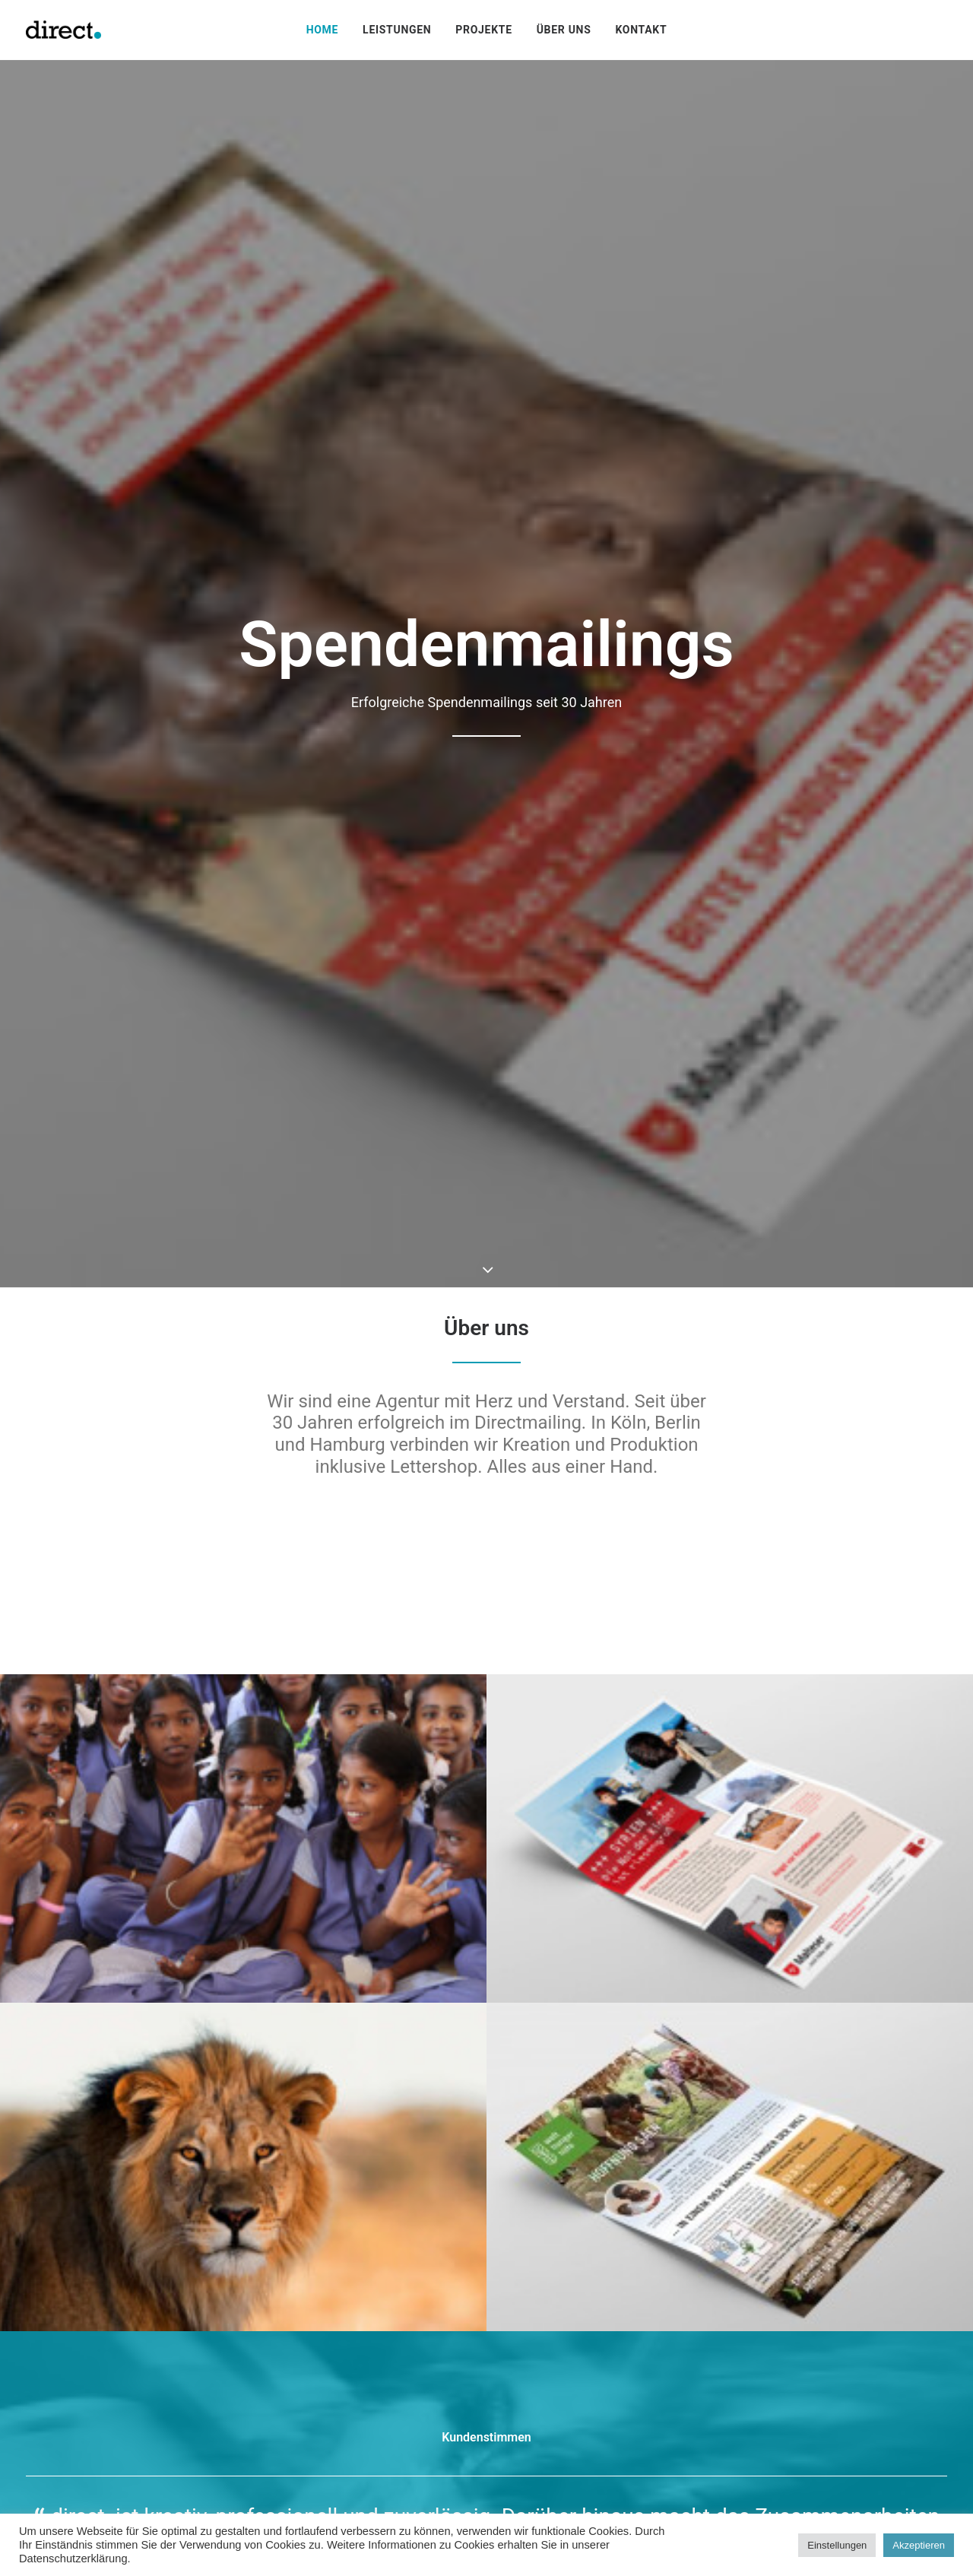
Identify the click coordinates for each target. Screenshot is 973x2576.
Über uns (564, 30)
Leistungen (397, 30)
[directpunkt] (63, 30)
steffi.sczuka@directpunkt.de (104, 2451)
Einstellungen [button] (837, 2545)
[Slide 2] (494, 1911)
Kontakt (641, 30)
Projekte (483, 30)
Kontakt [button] (486, 2171)
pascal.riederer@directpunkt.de (435, 2451)
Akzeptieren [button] (918, 2545)
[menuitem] (322, 29)
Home (322, 30)
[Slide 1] (478, 1911)
